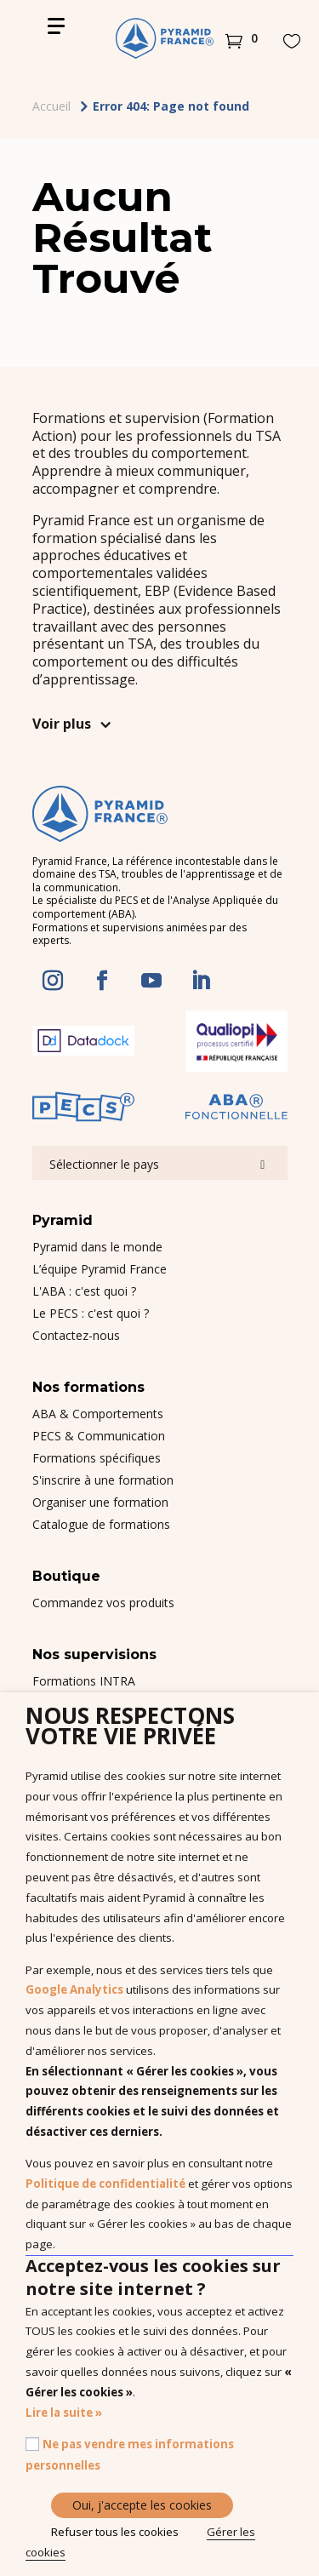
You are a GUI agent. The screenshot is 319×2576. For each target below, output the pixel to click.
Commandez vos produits (103, 1602)
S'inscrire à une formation (103, 1480)
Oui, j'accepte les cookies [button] (142, 2505)
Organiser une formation (100, 1502)
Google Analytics (74, 1989)
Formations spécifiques (96, 1458)
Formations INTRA (83, 1681)
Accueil (51, 106)
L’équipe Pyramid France (99, 1269)
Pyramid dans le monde (97, 1247)
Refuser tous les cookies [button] (115, 2531)
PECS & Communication (98, 1436)
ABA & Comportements (97, 1413)
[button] (241, 38)
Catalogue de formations (101, 1524)
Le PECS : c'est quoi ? (90, 1313)
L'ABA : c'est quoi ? (84, 1291)
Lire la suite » (64, 2412)
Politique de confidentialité (105, 2183)
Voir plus (61, 723)
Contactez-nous (76, 1335)
